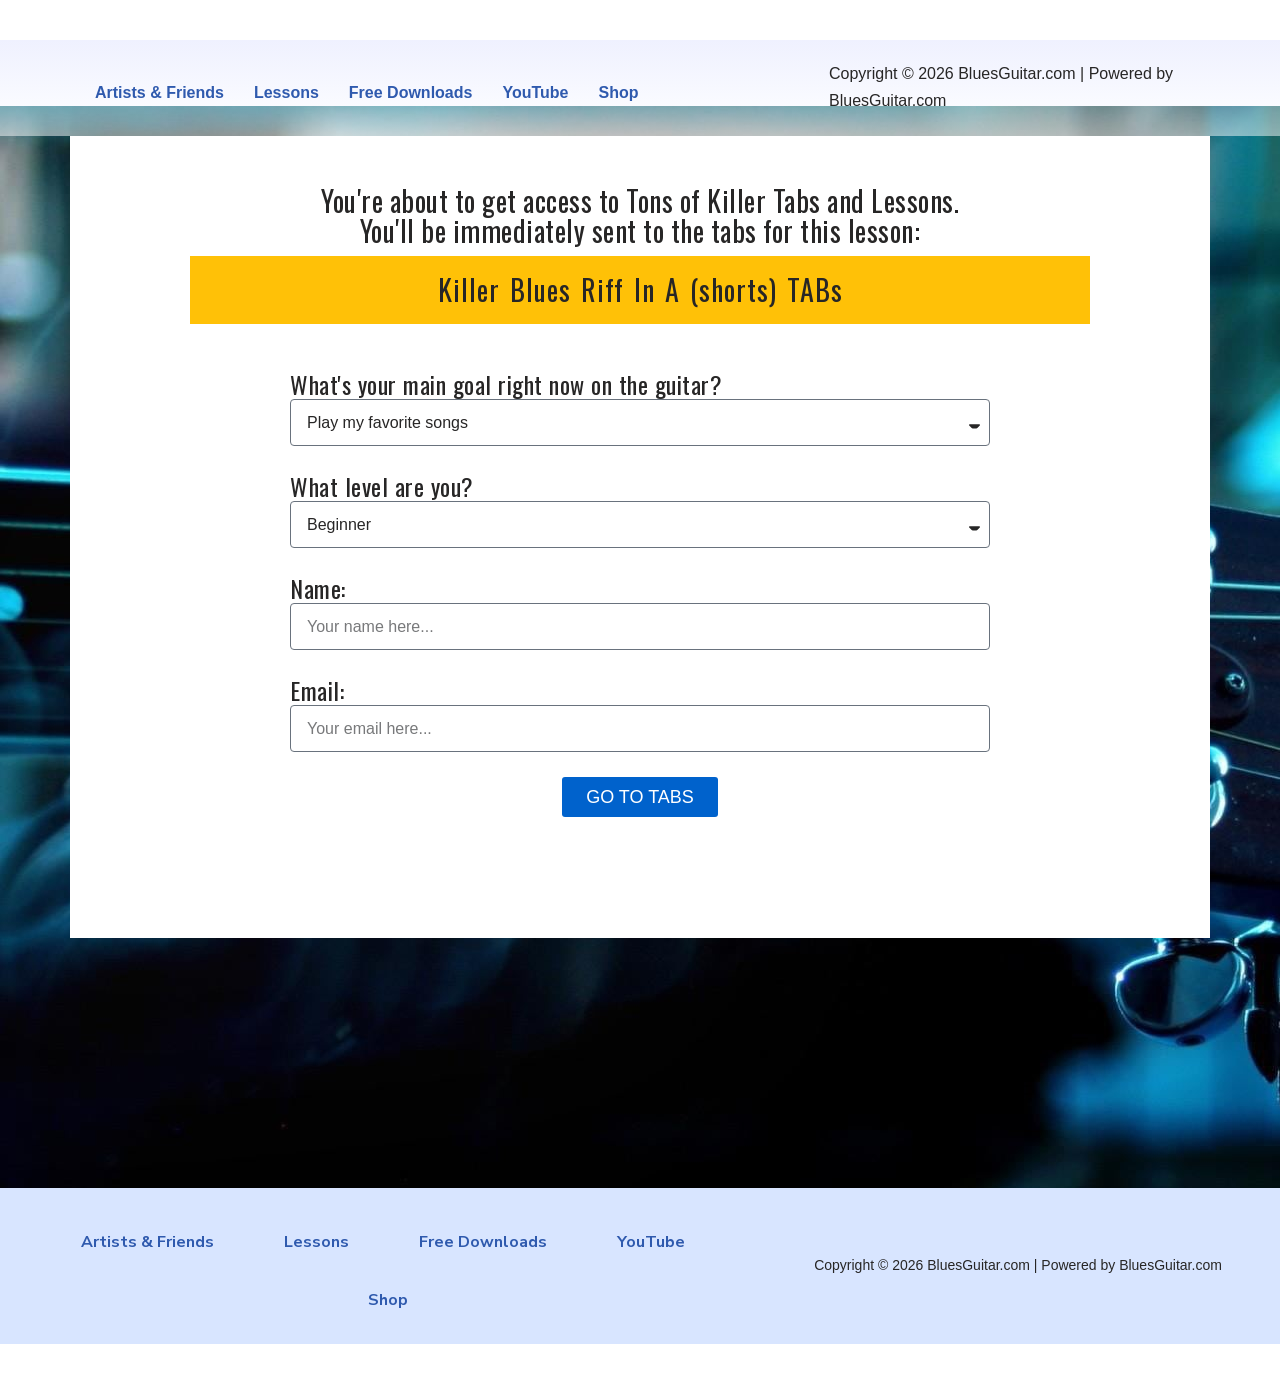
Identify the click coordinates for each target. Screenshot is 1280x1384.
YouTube (535, 92)
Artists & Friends (159, 92)
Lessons (286, 92)
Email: (317, 690)
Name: (318, 588)
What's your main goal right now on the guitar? (506, 384)
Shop (618, 92)
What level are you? (382, 486)
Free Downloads (411, 92)
